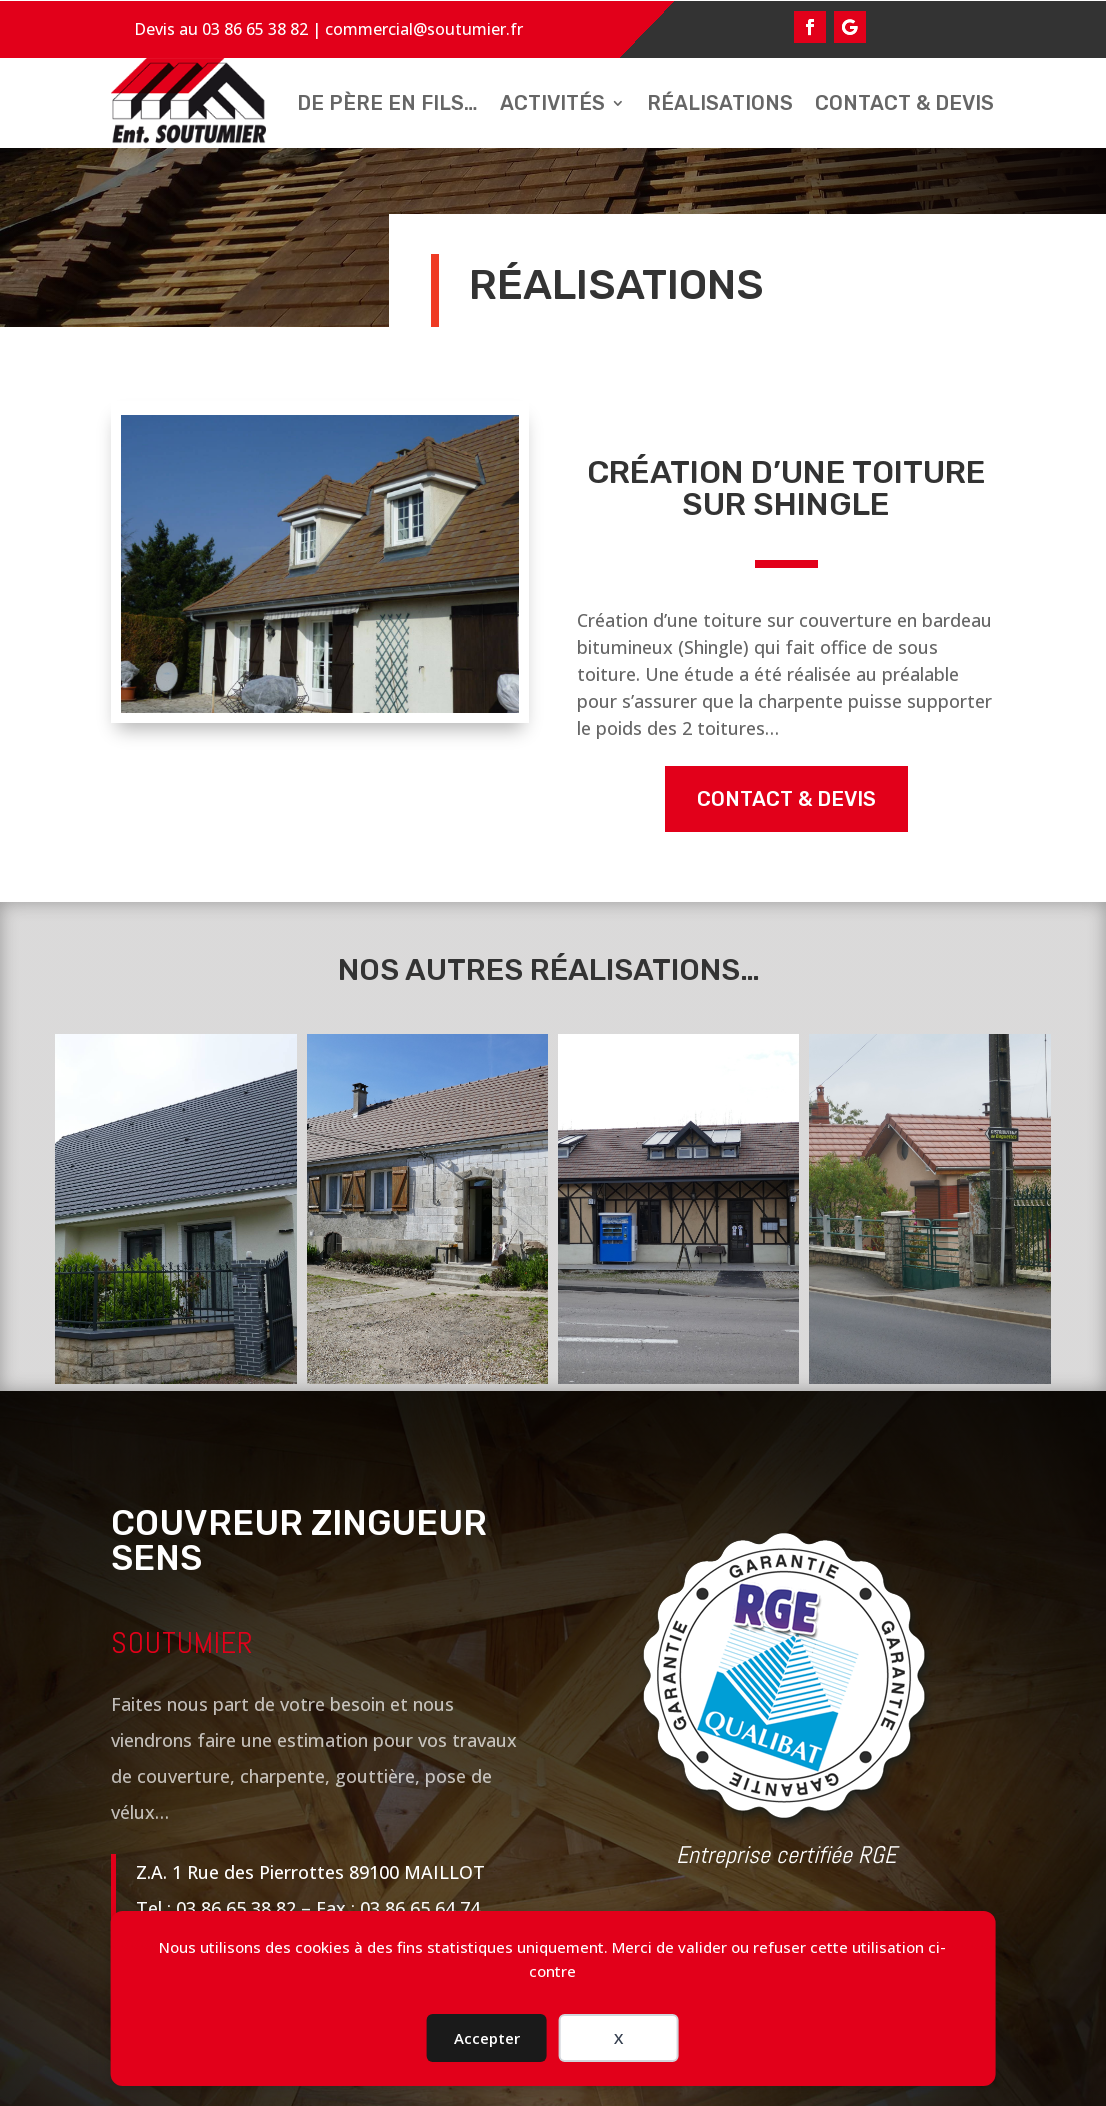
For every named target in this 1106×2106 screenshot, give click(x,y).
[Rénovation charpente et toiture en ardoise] (175, 1209)
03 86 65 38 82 (255, 29)
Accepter (487, 2038)
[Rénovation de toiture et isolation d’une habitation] (929, 1209)
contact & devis (786, 799)
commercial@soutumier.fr (424, 29)
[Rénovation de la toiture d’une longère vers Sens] (427, 1209)
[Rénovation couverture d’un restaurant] (678, 1209)
